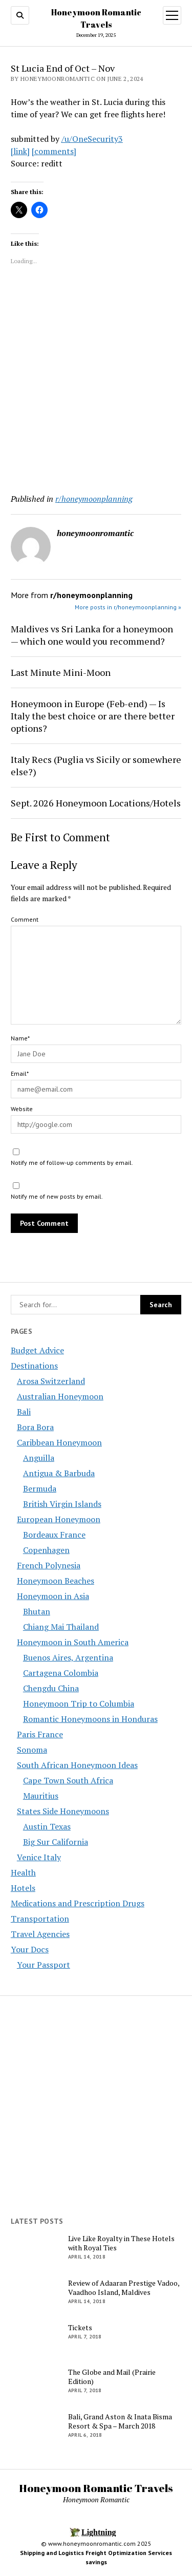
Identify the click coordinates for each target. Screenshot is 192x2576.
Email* (20, 1073)
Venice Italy (39, 1857)
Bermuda (39, 1488)
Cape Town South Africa (68, 1780)
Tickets (80, 2327)
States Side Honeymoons (63, 1811)
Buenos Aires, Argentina (68, 1657)
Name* (20, 1038)
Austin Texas (47, 1826)
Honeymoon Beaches (55, 1580)
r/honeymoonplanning (94, 498)
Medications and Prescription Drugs (77, 1903)
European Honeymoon (58, 1519)
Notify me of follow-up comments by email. (72, 1162)
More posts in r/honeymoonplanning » (128, 607)
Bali (24, 1411)
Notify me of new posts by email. (57, 1196)
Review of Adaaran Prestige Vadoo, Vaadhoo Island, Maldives (123, 2288)
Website (22, 1109)
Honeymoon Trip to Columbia (78, 1703)
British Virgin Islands (62, 1503)
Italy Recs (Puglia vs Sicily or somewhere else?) (96, 765)
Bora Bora (35, 1427)
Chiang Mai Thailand (61, 1626)
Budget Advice (37, 1350)
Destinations (34, 1365)
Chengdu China (51, 1688)
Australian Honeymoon (60, 1396)
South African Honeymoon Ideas (77, 1765)
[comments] (54, 151)
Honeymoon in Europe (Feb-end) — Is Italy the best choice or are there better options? (93, 715)
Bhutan (36, 1611)
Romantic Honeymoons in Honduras (90, 1719)
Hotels (23, 1887)
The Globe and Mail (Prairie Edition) (112, 2377)
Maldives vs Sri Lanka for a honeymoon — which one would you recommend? (92, 635)
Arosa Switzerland (51, 1381)
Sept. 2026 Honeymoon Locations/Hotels (96, 803)
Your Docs (30, 1949)
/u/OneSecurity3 (92, 138)
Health (23, 1872)
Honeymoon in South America (73, 1642)
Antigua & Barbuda (59, 1473)
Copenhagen (46, 1550)
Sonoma (32, 1749)
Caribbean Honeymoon (59, 1442)
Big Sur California (55, 1841)
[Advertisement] (96, 381)
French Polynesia (48, 1565)
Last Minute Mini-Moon (61, 672)
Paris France (40, 1734)
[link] (20, 151)
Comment (24, 919)
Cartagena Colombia (60, 1672)
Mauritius (40, 1795)
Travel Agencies (40, 1934)
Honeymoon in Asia (53, 1596)
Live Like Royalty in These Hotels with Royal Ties (121, 2243)
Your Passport (43, 1964)
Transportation (40, 1918)
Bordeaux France (54, 1534)
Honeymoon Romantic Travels (96, 2488)
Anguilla (38, 1457)
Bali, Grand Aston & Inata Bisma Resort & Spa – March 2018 (120, 2421)
